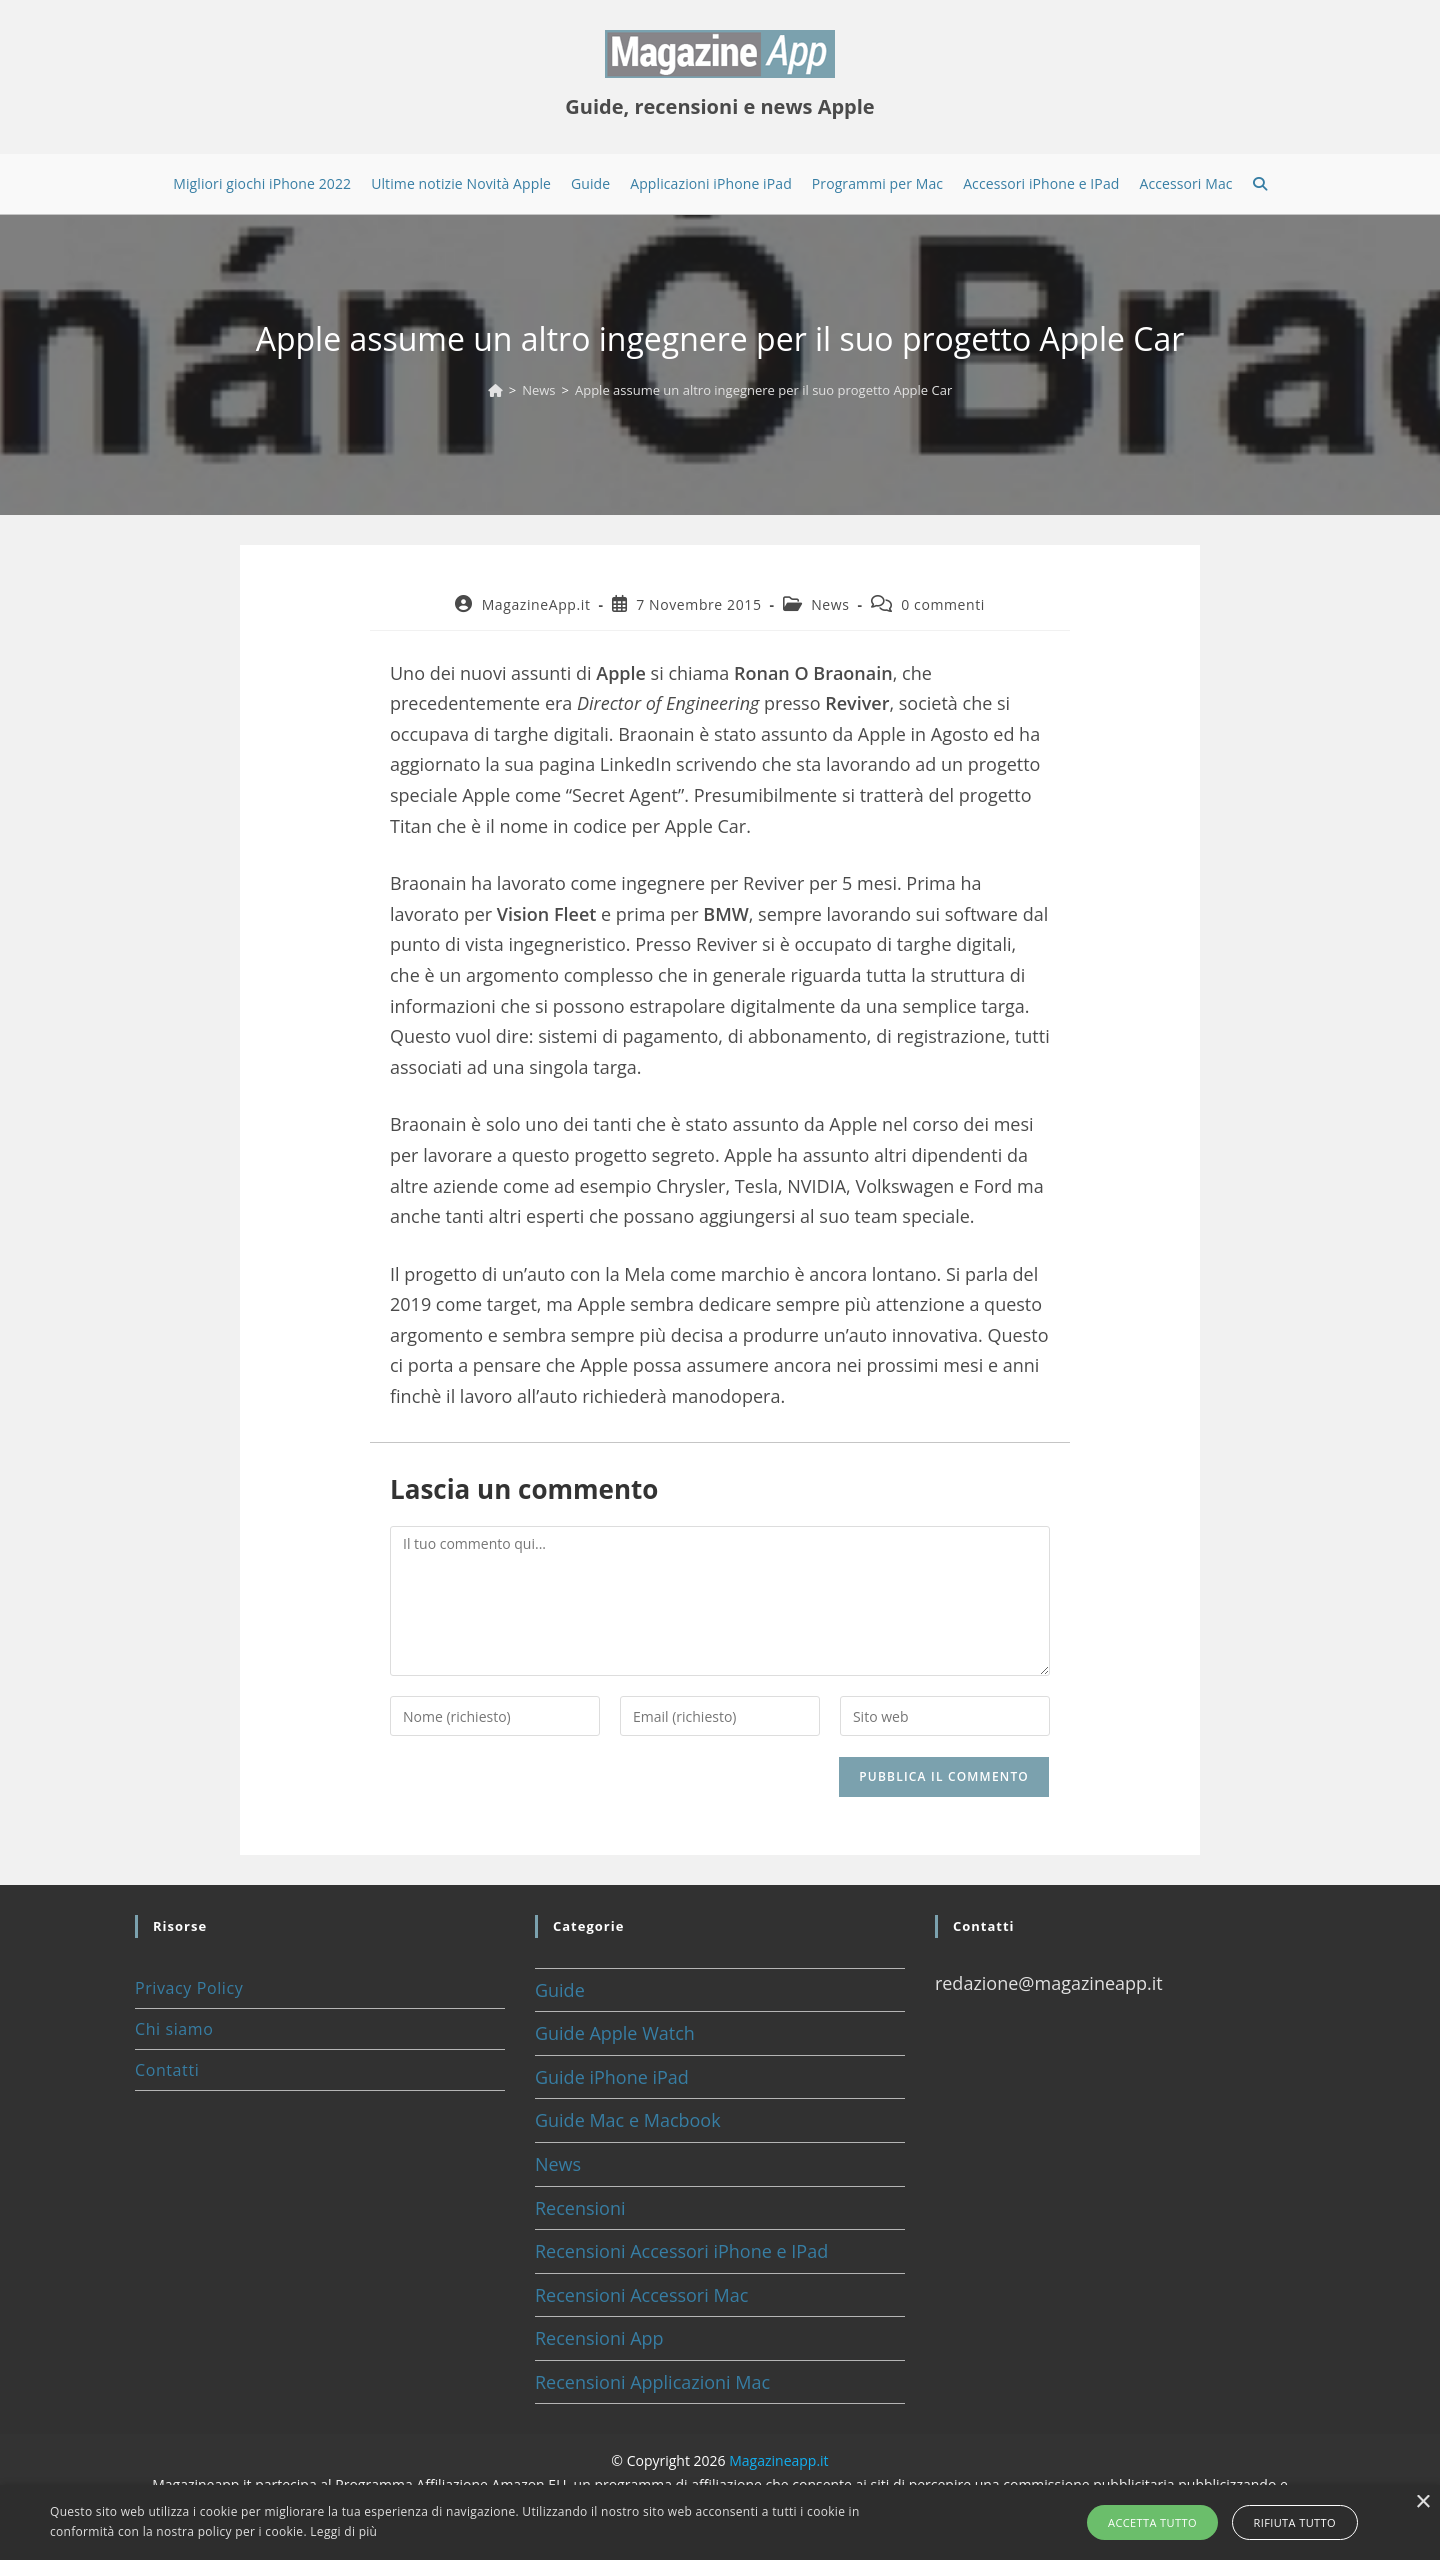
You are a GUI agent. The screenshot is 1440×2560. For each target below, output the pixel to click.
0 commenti (943, 604)
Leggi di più (343, 2531)
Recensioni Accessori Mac (641, 2295)
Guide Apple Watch (615, 2033)
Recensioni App (599, 2338)
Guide (560, 1990)
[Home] (495, 390)
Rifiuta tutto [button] (1291, 2522)
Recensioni (580, 2208)
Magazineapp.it (778, 2460)
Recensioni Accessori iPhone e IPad (681, 2251)
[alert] (720, 2522)
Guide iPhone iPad (612, 2077)
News (830, 604)
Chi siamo (174, 2029)
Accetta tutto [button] (1156, 2522)
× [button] (1422, 2502)
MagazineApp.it (536, 604)
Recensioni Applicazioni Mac (652, 2382)
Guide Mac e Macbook (628, 2120)
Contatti (167, 2070)
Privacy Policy (189, 1988)
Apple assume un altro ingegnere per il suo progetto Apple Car (763, 390)
